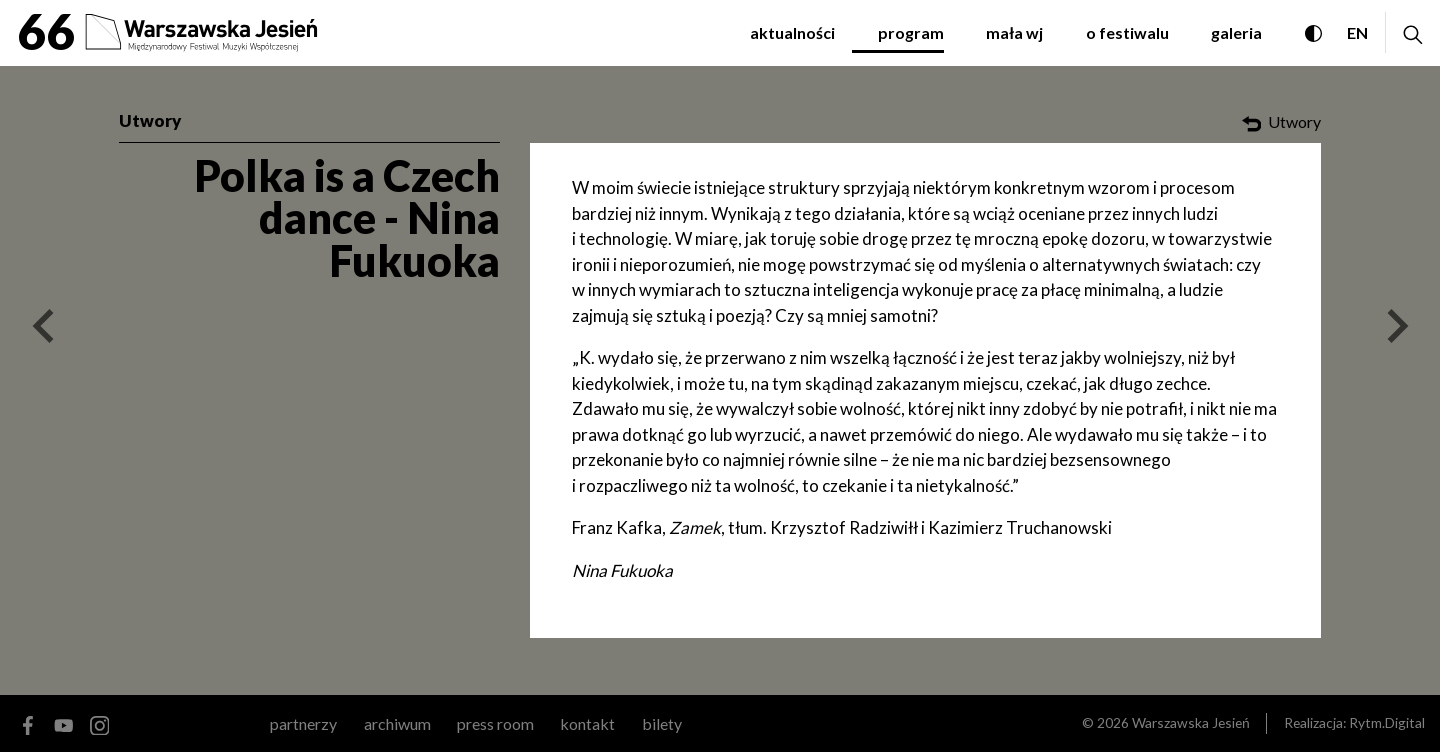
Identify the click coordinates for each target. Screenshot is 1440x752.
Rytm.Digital (1387, 722)
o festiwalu (1127, 32)
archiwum (397, 723)
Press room (495, 723)
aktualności (792, 32)
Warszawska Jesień (1191, 722)
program (911, 32)
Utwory (150, 120)
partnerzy (303, 723)
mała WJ (1014, 32)
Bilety (662, 723)
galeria (1236, 32)
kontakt (587, 723)
